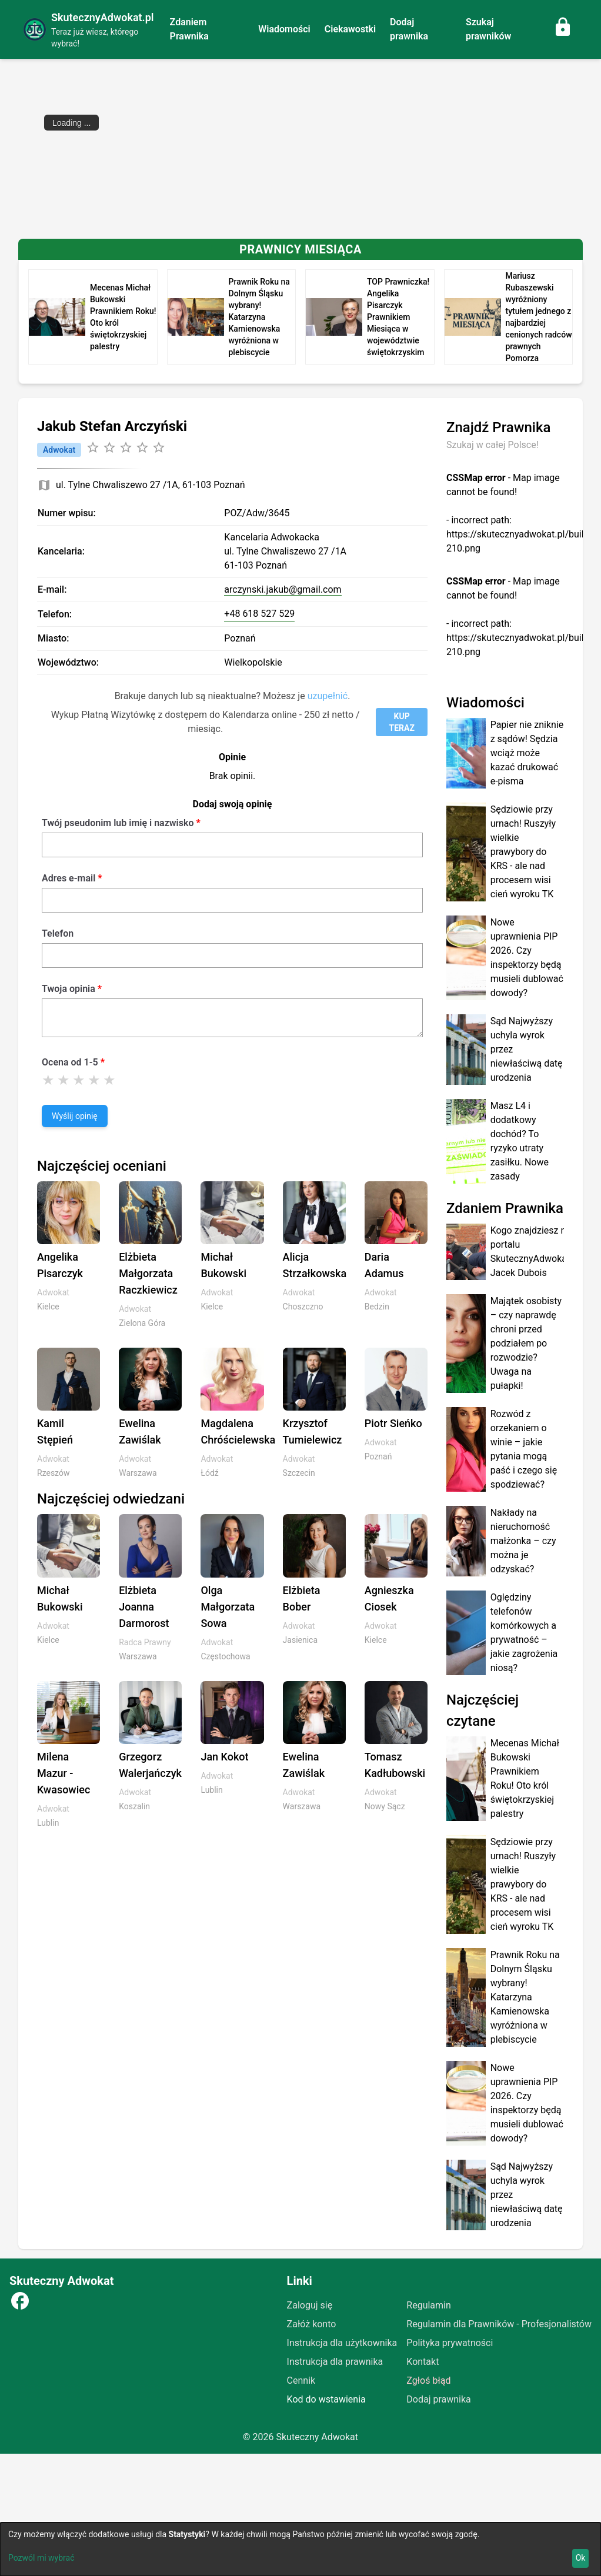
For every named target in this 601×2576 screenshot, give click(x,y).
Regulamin (428, 2305)
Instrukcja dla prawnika (335, 2361)
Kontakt (422, 2361)
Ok (581, 2557)
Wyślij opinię (75, 1116)
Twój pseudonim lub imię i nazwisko (117, 822)
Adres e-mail (68, 878)
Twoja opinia (68, 988)
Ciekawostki (350, 29)
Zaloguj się (310, 2305)
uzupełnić (328, 695)
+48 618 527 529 (259, 613)
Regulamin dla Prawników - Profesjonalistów (499, 2324)
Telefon (58, 933)
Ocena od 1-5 (70, 1062)
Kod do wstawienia (326, 2399)
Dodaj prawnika (409, 29)
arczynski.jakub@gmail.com (282, 589)
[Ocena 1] (48, 1080)
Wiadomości (284, 29)
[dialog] (300, 2549)
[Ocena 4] (94, 1080)
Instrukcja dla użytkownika (342, 2342)
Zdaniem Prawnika (189, 29)
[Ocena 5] (109, 1080)
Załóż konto (311, 2324)
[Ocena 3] (78, 1080)
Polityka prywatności (449, 2342)
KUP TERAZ (401, 722)
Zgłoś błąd (428, 2380)
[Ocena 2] (63, 1080)
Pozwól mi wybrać (41, 2557)
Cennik (301, 2380)
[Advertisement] (300, 147)
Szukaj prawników (488, 29)
